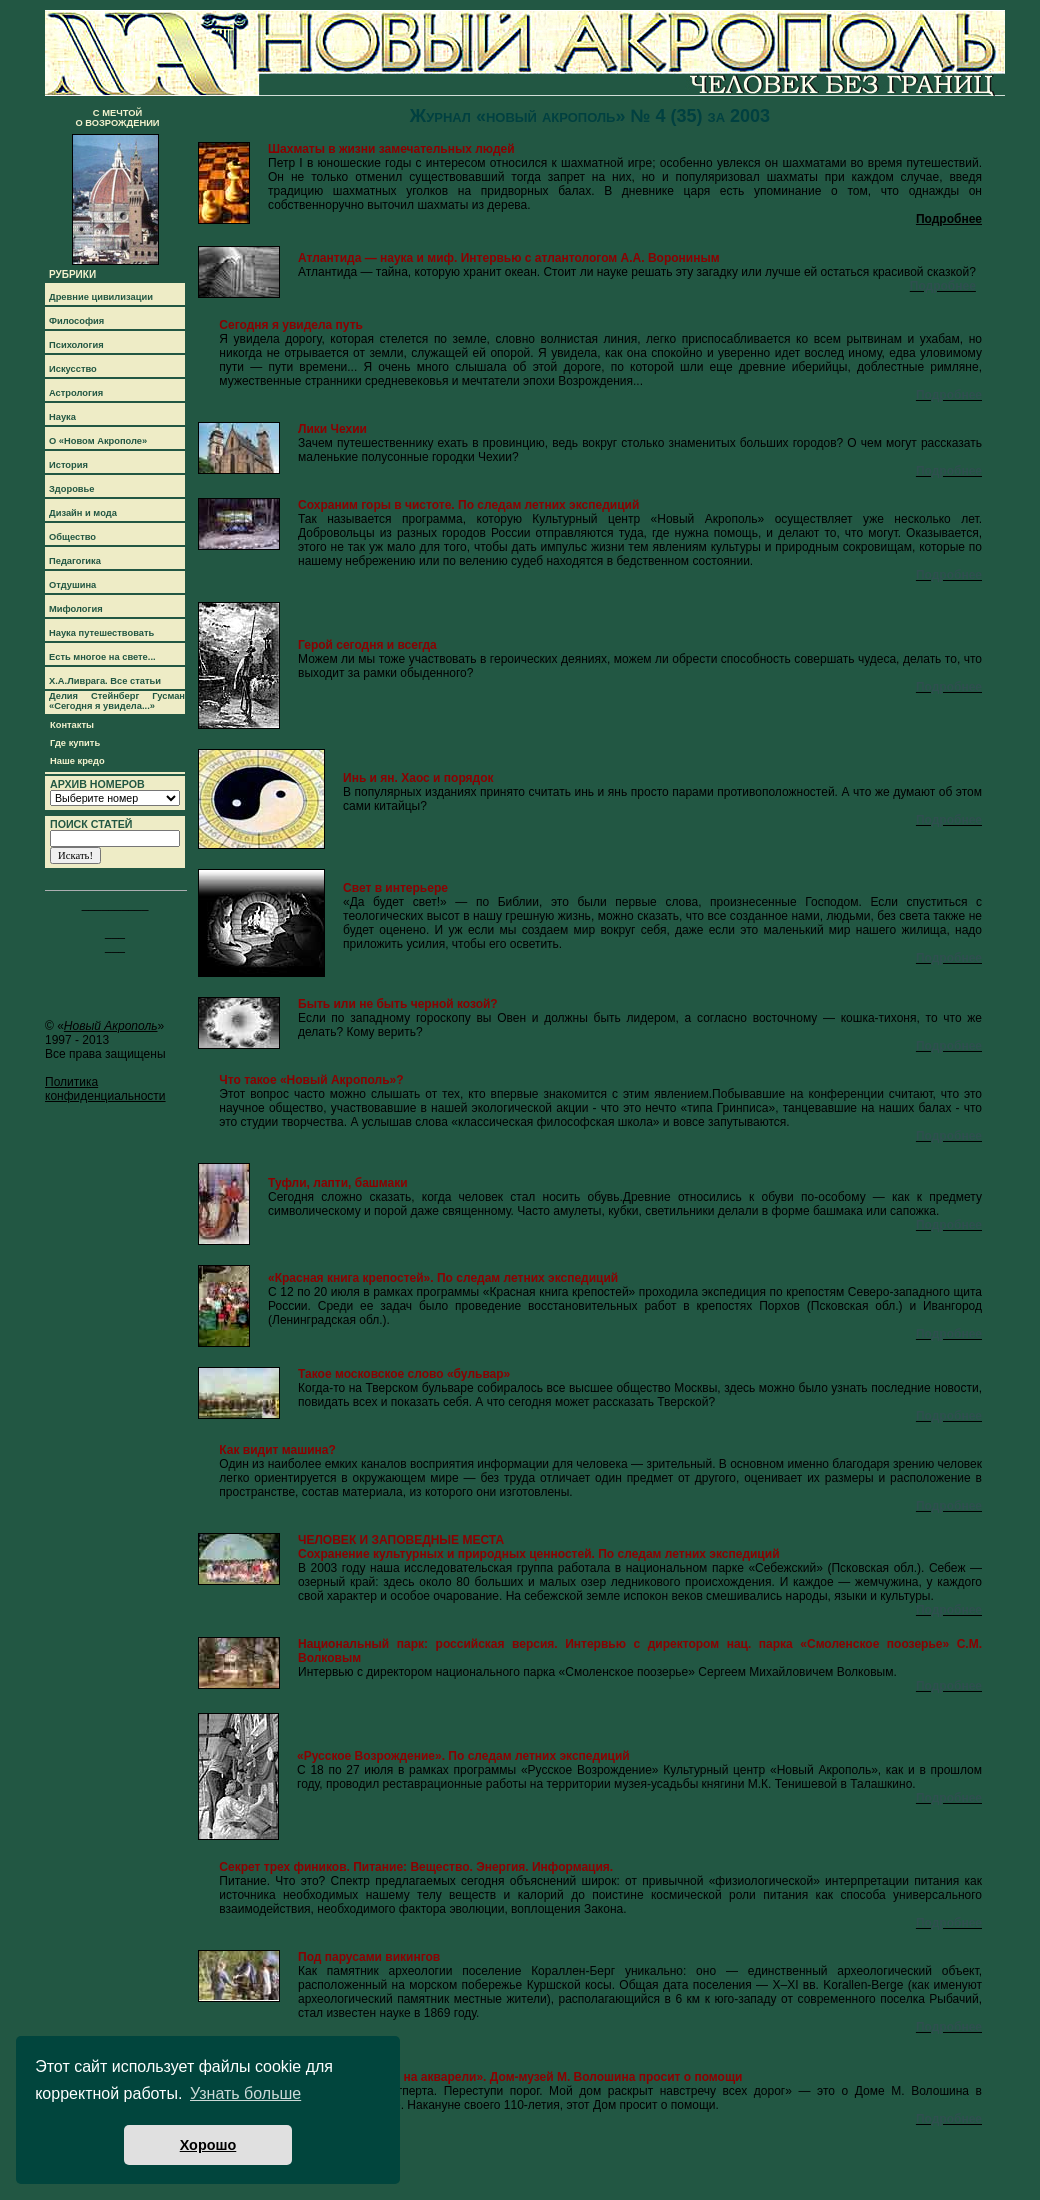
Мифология (76, 609)
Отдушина (72, 585)
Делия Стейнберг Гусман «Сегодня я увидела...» (117, 701)
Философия (76, 321)
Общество (72, 537)
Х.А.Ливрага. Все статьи (105, 681)
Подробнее (949, 219)
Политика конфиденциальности (105, 1089)
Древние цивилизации (101, 297)
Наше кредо (77, 761)
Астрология (76, 393)
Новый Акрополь (111, 1026)
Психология (76, 345)
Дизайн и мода (83, 513)
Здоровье (72, 489)
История (68, 465)
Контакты (72, 725)
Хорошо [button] (208, 2145)
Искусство (73, 369)
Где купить (75, 743)
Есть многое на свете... (102, 657)
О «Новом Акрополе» (98, 441)
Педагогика (75, 561)
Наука (62, 417)
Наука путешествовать (101, 633)
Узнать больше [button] (245, 2093)
